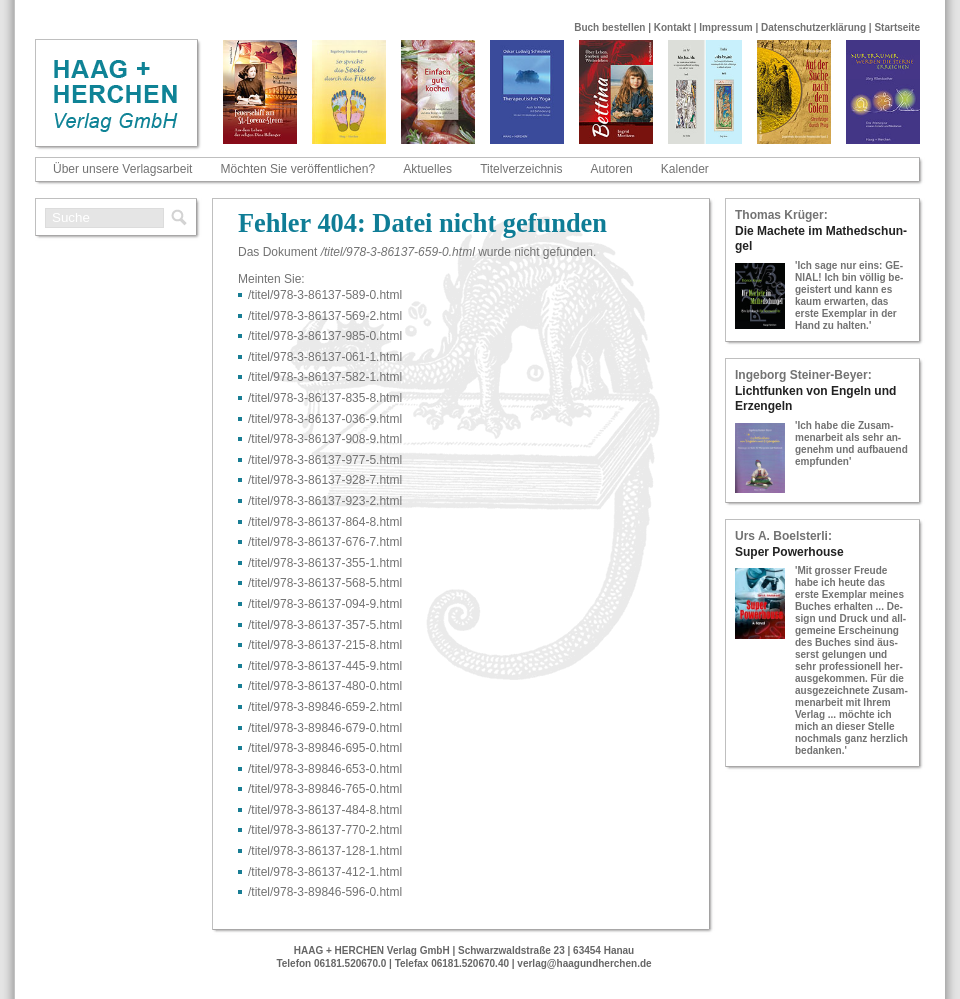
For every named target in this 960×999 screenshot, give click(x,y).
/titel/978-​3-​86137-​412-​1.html (325, 872)
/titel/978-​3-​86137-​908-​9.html (325, 439)
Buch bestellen (609, 27)
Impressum (725, 27)
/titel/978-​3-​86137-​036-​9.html (325, 419)
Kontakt (672, 27)
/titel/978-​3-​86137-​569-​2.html (325, 316)
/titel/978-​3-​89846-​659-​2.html (325, 707)
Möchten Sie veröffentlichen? (298, 169)
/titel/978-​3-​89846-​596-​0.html (325, 892)
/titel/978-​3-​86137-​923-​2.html (325, 501)
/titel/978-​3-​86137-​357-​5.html (325, 625)
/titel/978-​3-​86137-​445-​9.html (325, 666)
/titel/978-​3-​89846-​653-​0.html (325, 769)
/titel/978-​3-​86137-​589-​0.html (325, 295)
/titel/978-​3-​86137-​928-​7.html (325, 480)
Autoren (612, 169)
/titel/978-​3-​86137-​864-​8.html (325, 522)
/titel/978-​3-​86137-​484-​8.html (325, 810)
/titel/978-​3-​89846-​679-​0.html (325, 728)
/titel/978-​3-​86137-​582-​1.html (325, 377)
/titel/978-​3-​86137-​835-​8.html (325, 398)
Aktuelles (427, 169)
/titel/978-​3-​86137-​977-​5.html (325, 460)
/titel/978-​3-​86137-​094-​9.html (325, 604)
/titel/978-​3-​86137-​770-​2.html (325, 830)
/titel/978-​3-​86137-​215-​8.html (325, 645)
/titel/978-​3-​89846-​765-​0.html (325, 789)
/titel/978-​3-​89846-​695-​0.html (325, 748)
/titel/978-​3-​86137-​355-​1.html (325, 563)
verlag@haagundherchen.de (584, 963)
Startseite (897, 27)
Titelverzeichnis (521, 169)
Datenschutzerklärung (813, 27)
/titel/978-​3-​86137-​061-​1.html (325, 357)
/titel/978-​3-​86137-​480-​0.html (325, 686)
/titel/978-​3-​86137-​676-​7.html (325, 542)
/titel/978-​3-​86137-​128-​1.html (325, 851)
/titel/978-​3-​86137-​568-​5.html (325, 583)
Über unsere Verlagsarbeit (122, 169)
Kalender (685, 169)
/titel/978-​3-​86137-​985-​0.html (325, 336)
